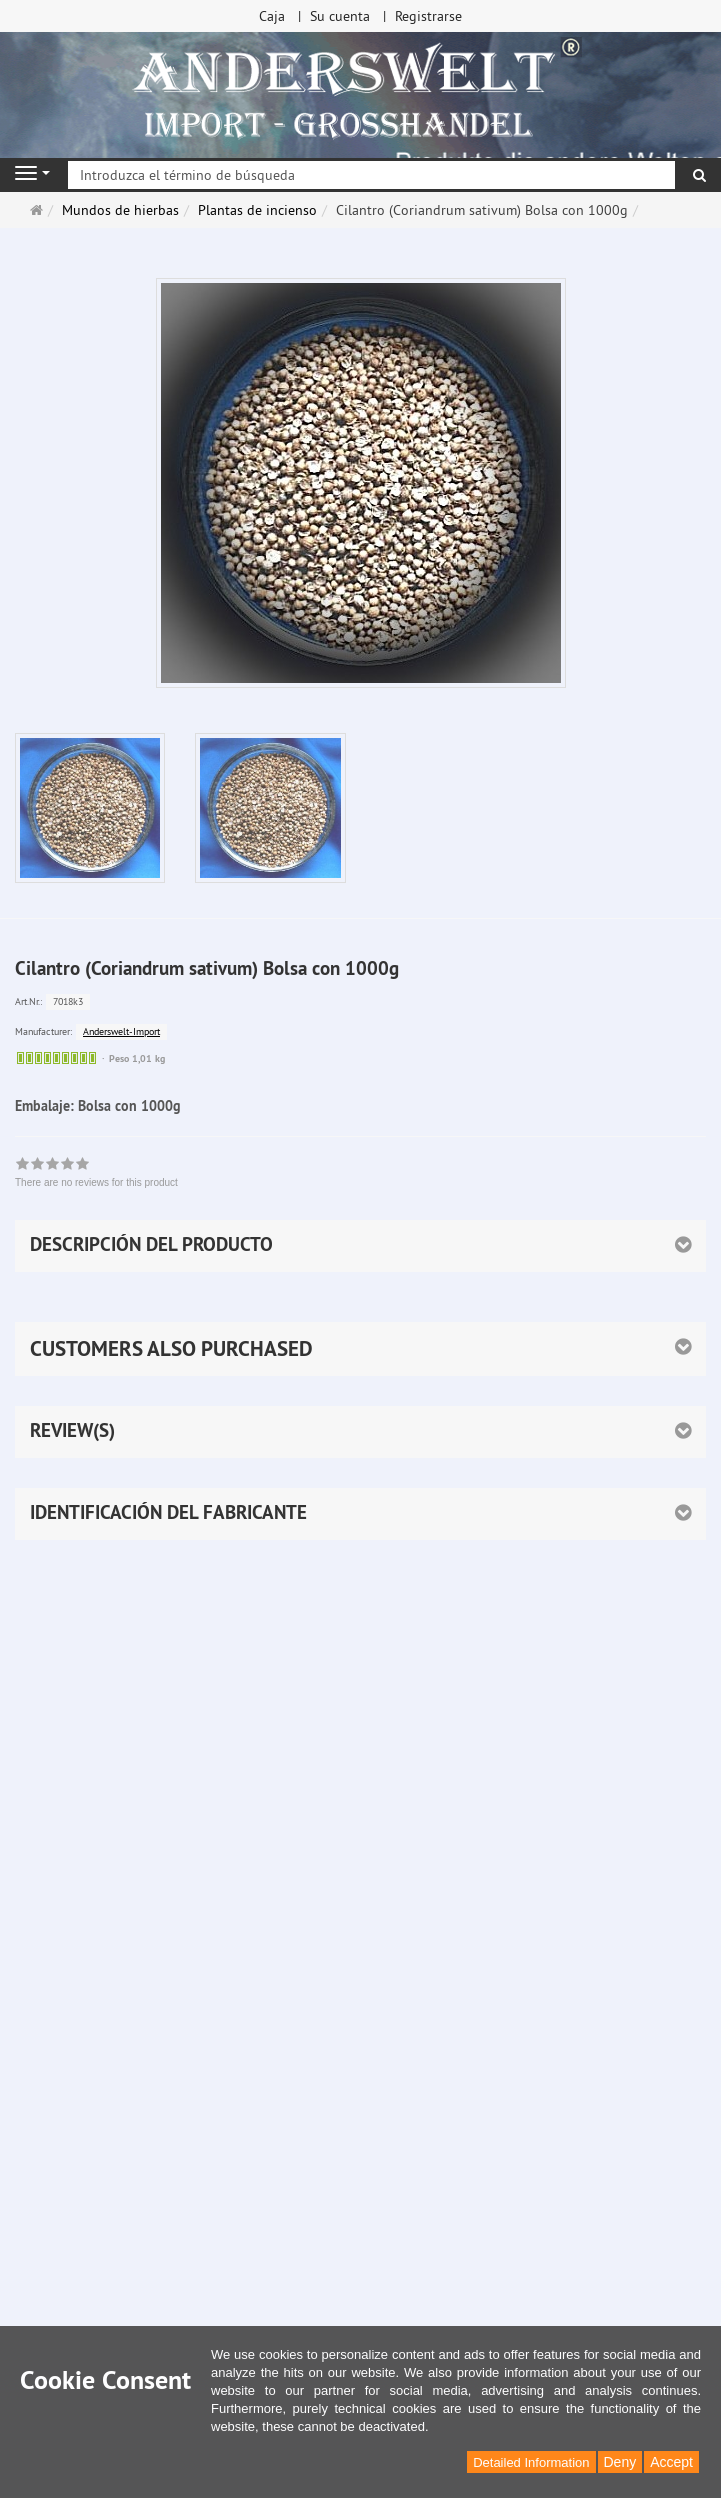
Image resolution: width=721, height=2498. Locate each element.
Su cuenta (340, 16)
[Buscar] (699, 175)
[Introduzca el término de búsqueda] (371, 175)
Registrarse (428, 16)
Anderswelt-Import (121, 1031)
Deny (620, 2462)
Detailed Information (531, 2462)
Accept (671, 2462)
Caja (272, 16)
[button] (360, 1349)
